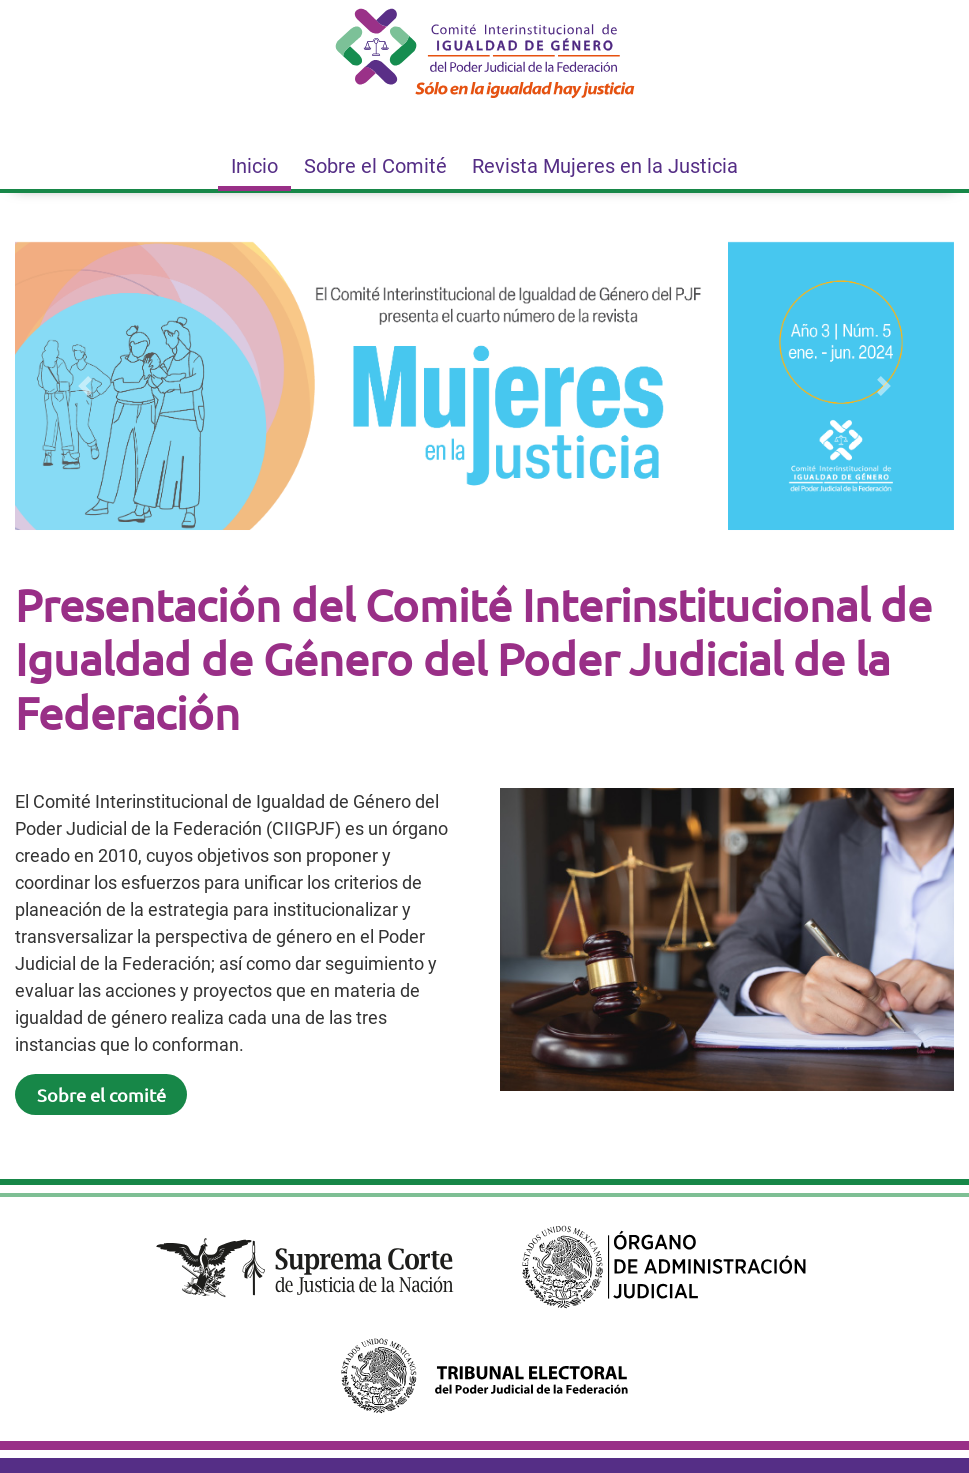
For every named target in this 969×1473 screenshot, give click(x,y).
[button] (85, 386)
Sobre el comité (101, 1094)
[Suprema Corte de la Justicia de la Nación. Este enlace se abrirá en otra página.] (305, 1267)
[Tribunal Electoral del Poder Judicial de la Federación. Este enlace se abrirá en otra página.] (484, 1376)
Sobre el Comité (375, 166)
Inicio (254, 166)
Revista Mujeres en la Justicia (605, 166)
